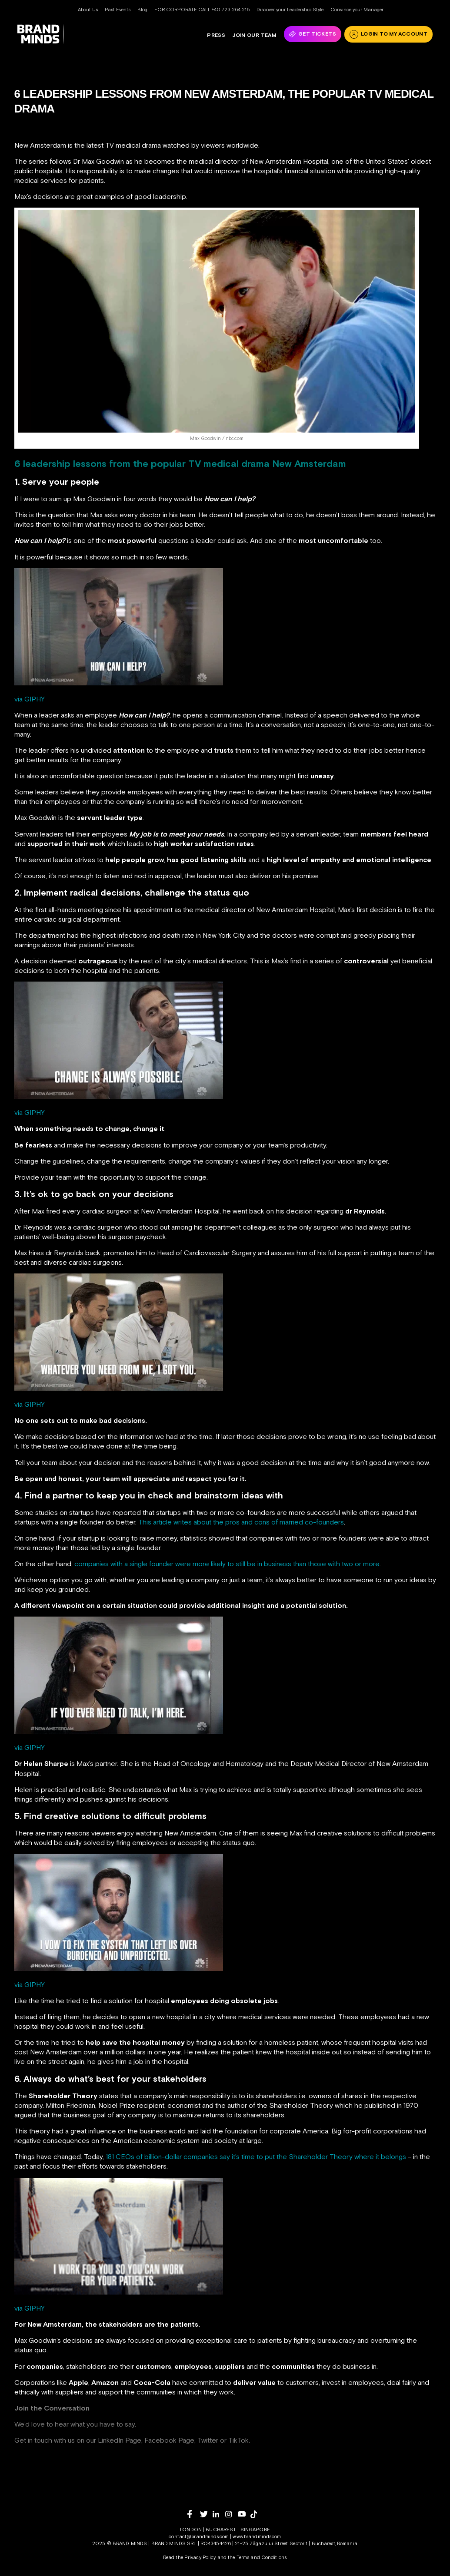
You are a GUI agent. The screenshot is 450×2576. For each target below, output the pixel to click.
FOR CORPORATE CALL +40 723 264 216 (202, 9)
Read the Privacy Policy (189, 2557)
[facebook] (193, 2514)
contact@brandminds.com (199, 2536)
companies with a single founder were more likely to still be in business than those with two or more (227, 1563)
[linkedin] (219, 2514)
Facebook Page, (170, 2440)
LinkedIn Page (119, 2440)
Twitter (207, 2440)
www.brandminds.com (257, 2536)
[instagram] (231, 2514)
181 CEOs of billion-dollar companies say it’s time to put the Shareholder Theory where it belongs (256, 2156)
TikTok (238, 2440)
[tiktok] (256, 2514)
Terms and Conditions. (262, 2557)
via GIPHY (29, 699)
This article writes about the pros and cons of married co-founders (241, 1522)
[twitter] (206, 2514)
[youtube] (244, 2514)
